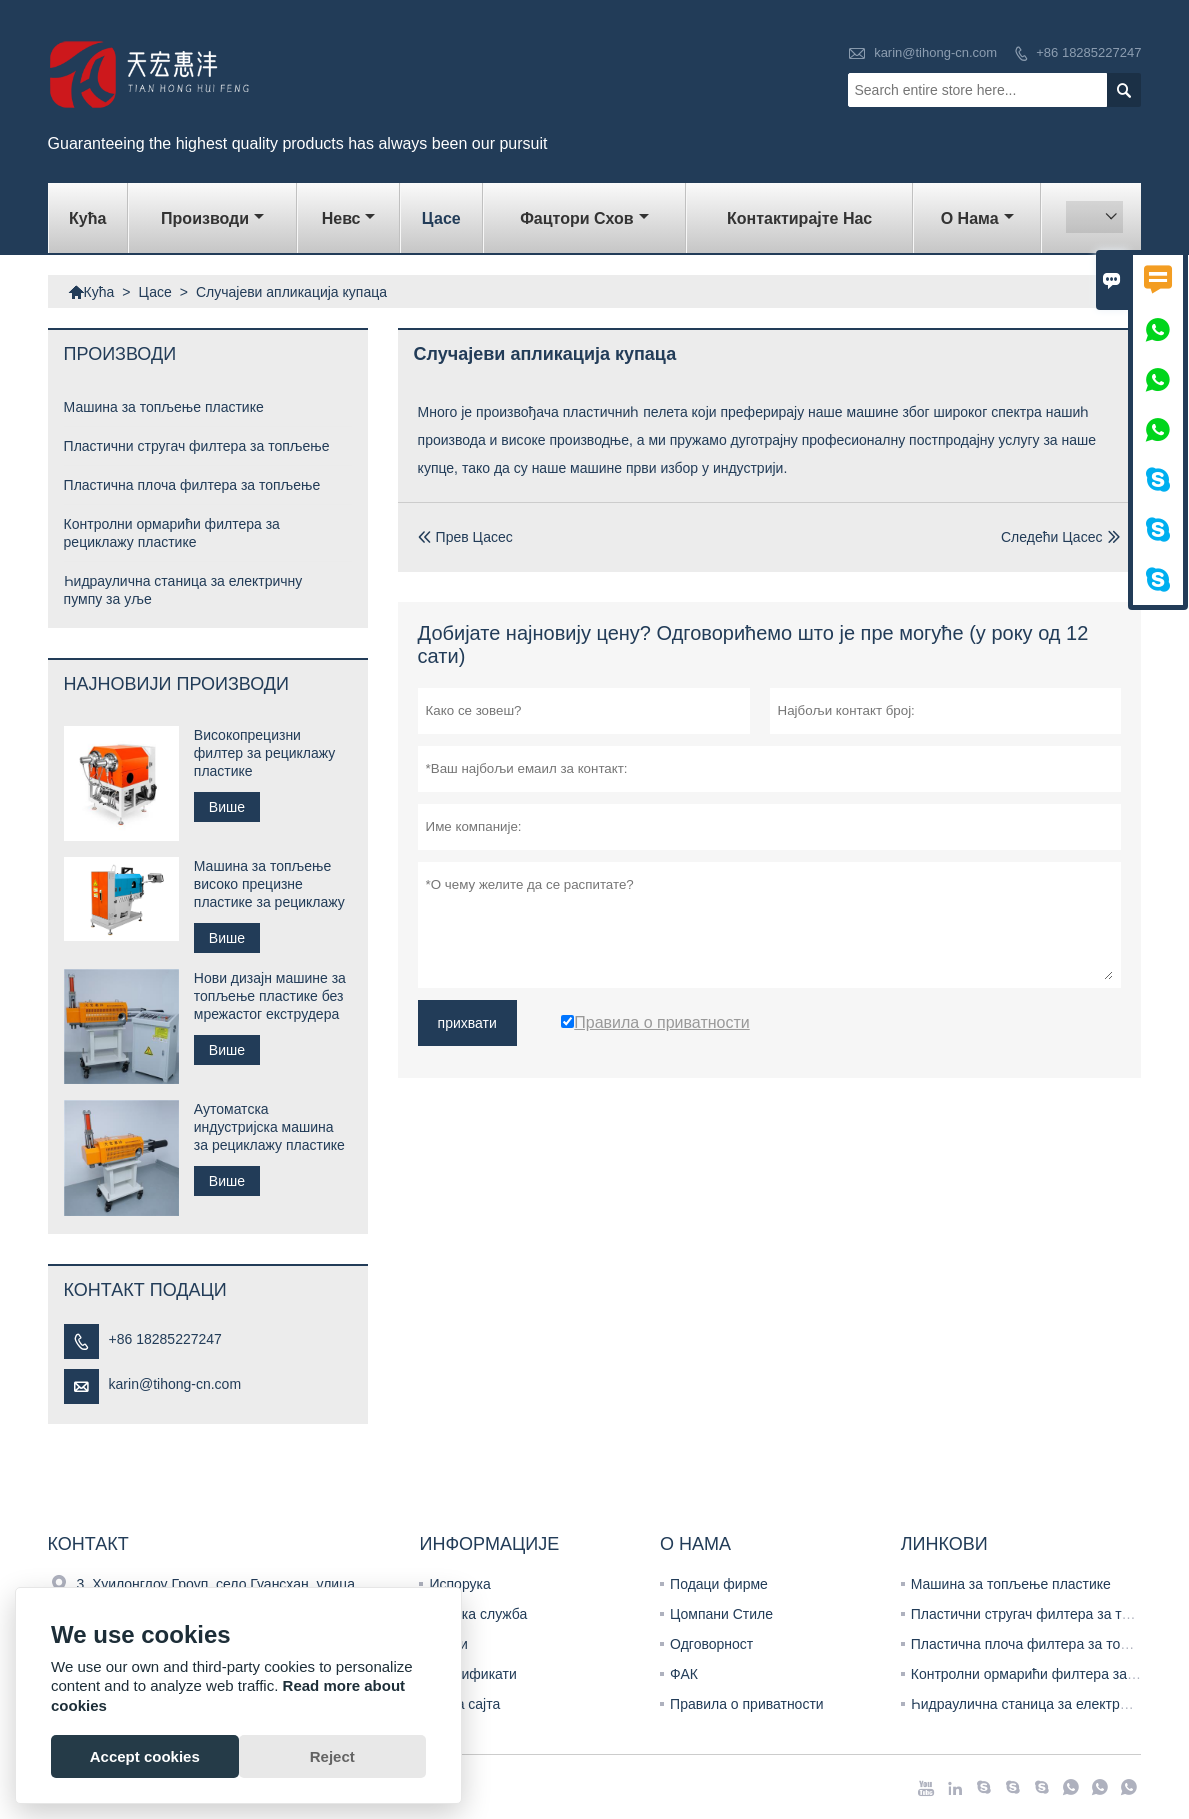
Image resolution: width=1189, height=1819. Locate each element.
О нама (977, 218)
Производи (212, 218)
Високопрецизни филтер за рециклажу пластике (265, 753)
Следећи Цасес (1051, 537)
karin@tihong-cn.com (935, 52)
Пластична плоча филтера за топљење (192, 485)
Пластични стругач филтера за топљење (197, 446)
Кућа (87, 218)
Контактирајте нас (799, 218)
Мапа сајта (464, 1704)
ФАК (684, 1674)
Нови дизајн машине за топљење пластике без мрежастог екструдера (270, 996)
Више (227, 807)
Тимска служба (478, 1614)
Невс (349, 218)
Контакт (88, 1544)
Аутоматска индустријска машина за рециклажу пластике (269, 1127)
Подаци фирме (719, 1584)
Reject (332, 1756)
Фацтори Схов (584, 218)
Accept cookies (145, 1756)
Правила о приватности (747, 1704)
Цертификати (472, 1674)
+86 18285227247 (1088, 52)
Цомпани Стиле (721, 1614)
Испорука (459, 1584)
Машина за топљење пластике (164, 407)
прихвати (467, 1023)
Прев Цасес (465, 537)
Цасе (441, 218)
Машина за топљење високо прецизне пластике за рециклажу (269, 884)
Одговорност (711, 1644)
